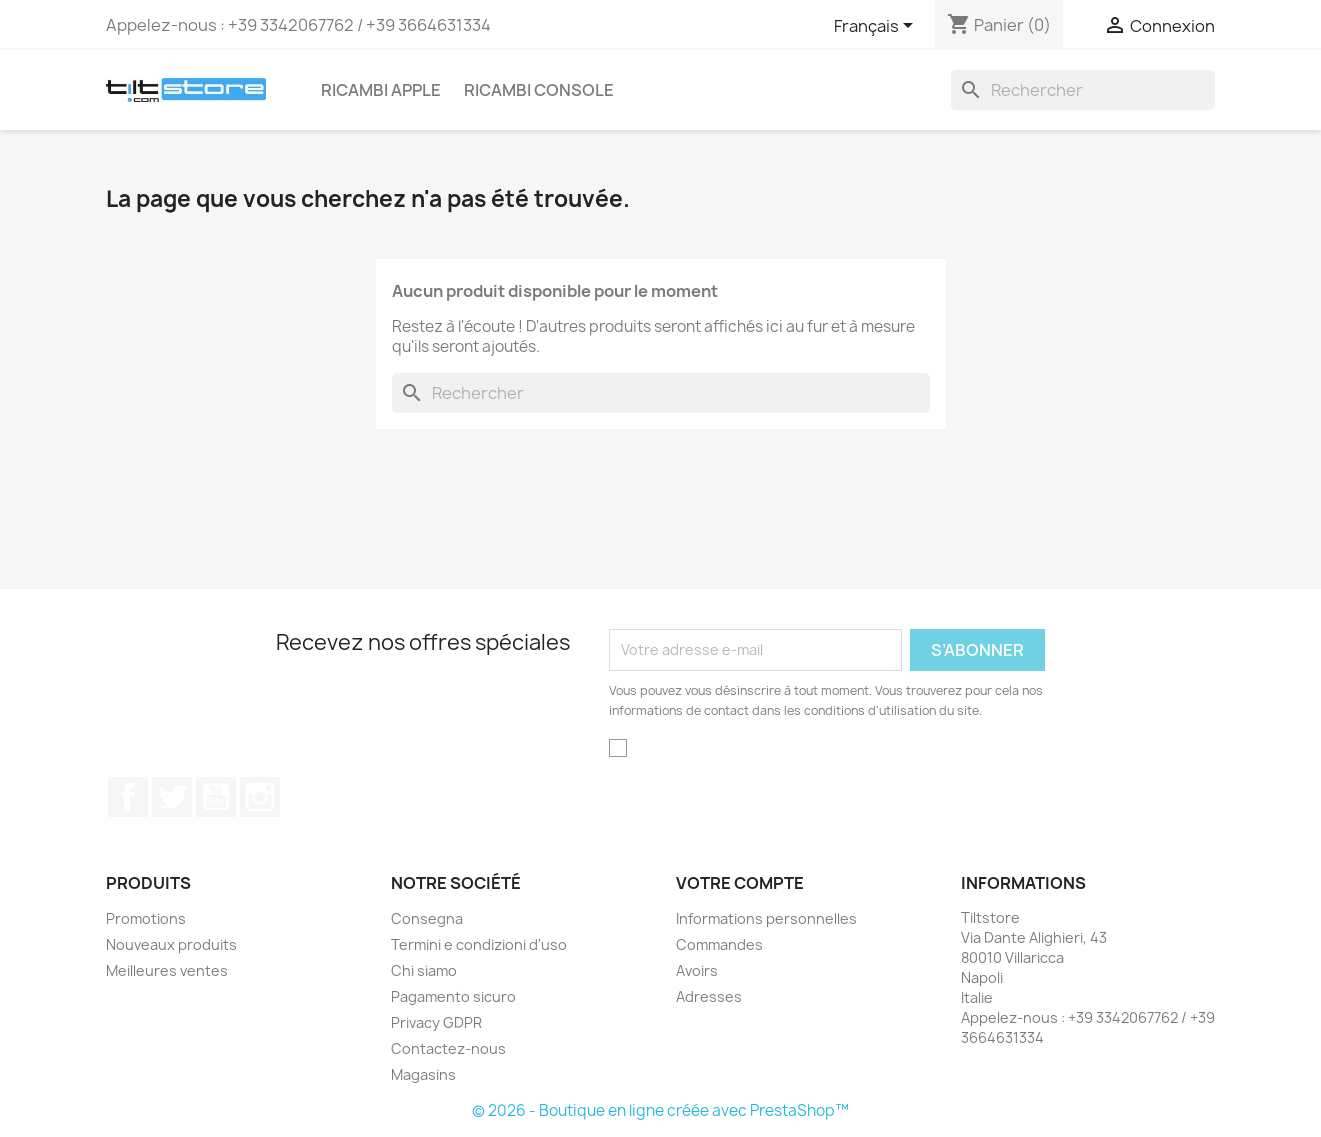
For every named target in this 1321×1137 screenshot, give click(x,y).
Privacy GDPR (436, 1022)
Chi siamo (424, 970)
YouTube (216, 797)
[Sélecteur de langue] (877, 27)
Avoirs (697, 970)
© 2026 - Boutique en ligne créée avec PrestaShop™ (660, 1110)
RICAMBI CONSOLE (539, 90)
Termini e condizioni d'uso (479, 944)
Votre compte (740, 883)
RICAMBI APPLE (381, 90)
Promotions (146, 918)
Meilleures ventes (167, 970)
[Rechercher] (1083, 90)
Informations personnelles (766, 918)
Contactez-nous (448, 1048)
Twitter (172, 797)
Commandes (719, 944)
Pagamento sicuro (453, 996)
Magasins (423, 1074)
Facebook (128, 797)
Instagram (260, 797)
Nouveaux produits (171, 944)
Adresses (709, 996)
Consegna (427, 918)
